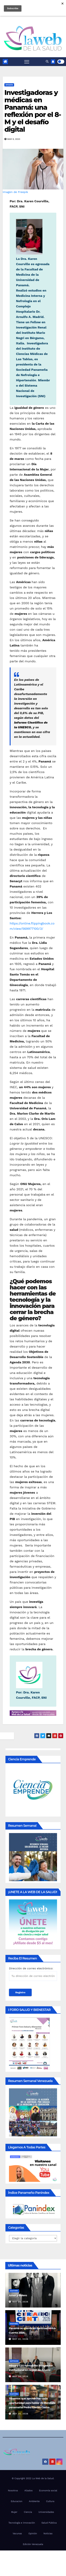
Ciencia (28, 2512)
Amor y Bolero (18, 2295)
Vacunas (17, 2533)
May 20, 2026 (20, 2301)
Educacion (16, 2501)
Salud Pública (49, 2522)
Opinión (9, 85)
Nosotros (13, 2490)
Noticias (14, 2361)
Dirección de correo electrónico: (33, 1974)
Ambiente (34, 2501)
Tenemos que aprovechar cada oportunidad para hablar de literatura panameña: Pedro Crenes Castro (32, 2403)
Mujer (14, 2512)
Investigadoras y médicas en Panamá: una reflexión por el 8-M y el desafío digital (32, 110)
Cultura (14, 2291)
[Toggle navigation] (27, 62)
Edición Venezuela (33, 2544)
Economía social (48, 2490)
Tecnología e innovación (21, 2522)
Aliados (28, 2490)
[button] (47, 61)
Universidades (46, 2512)
